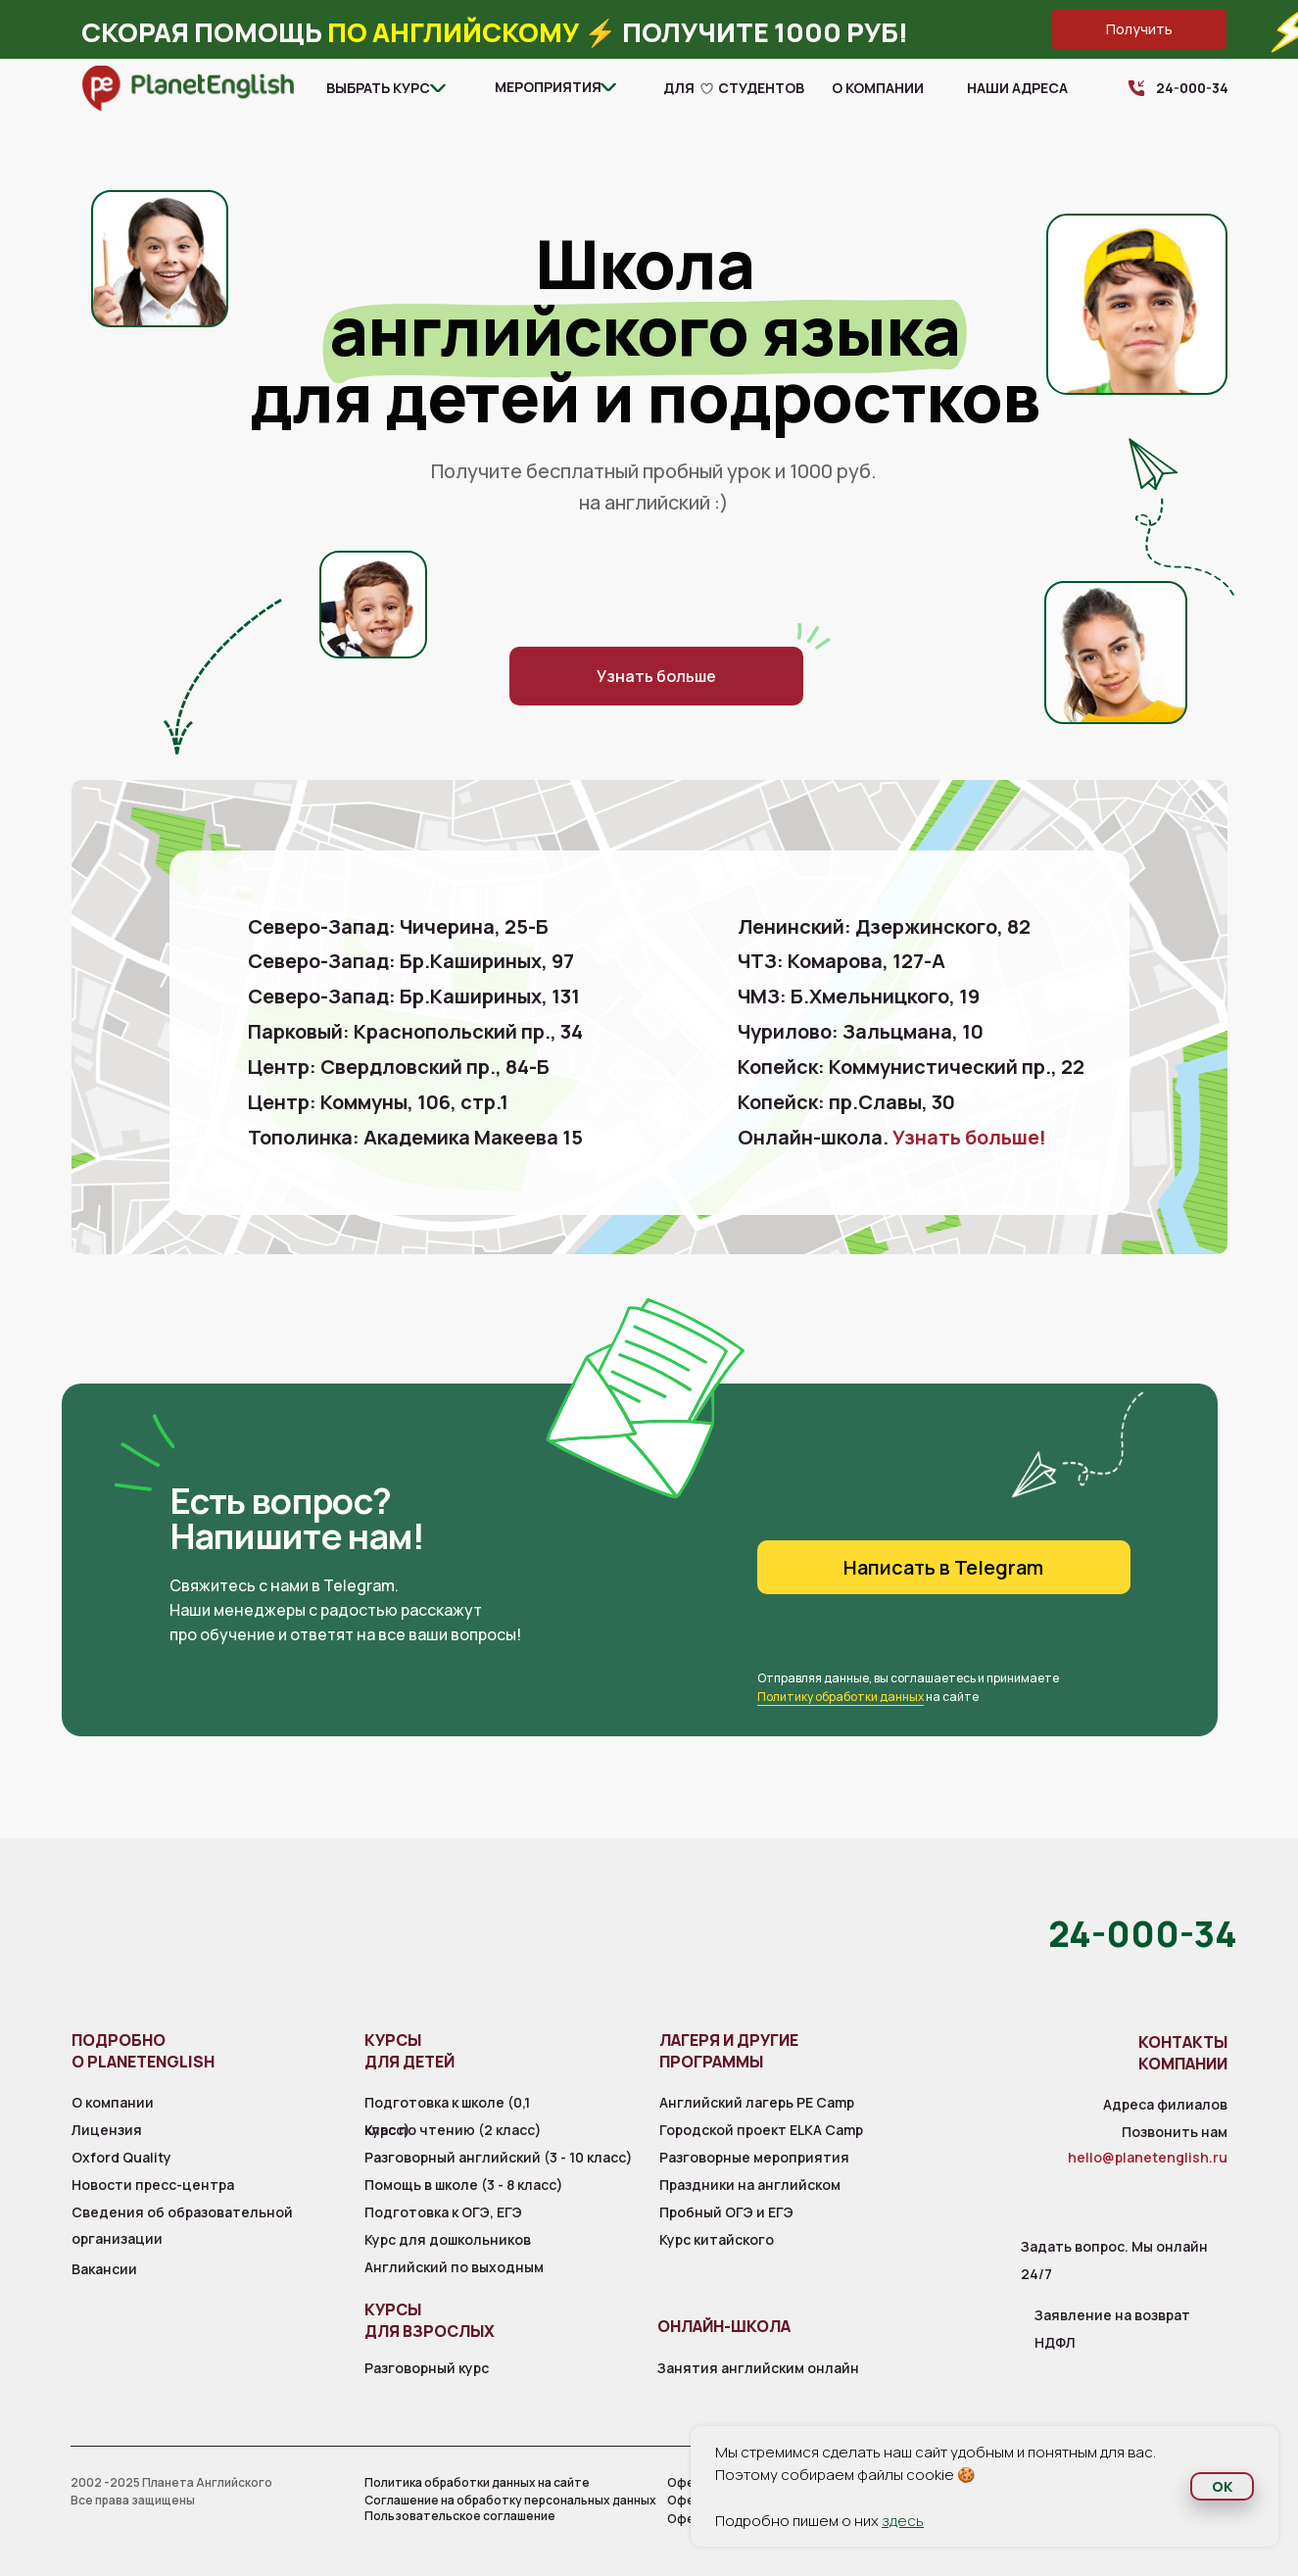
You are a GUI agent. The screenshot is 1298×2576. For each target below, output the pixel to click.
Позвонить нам (1174, 2131)
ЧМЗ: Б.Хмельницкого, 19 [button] (859, 996)
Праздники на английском (750, 2184)
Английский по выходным (454, 2267)
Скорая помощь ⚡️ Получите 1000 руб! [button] (494, 32)
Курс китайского (716, 2239)
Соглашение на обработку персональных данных (510, 2500)
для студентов (733, 88)
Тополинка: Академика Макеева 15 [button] (415, 1137)
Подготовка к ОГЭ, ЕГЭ (443, 2212)
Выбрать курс (378, 88)
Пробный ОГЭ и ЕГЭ (726, 2212)
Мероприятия (548, 87)
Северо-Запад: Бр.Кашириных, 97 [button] (411, 961)
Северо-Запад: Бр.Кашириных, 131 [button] (414, 996)
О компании (878, 88)
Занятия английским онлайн (758, 2367)
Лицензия (107, 2129)
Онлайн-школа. (892, 1137)
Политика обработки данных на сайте (477, 2482)
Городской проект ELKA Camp (761, 2129)
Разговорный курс (426, 2367)
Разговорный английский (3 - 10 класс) (498, 2157)
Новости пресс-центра (153, 2184)
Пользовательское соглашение (459, 2515)
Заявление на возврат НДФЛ (1112, 2329)
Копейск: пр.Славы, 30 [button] (846, 1102)
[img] (188, 88)
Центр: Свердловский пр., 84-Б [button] (399, 1066)
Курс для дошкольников (447, 2239)
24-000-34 (1192, 88)
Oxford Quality (121, 2157)
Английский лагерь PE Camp (756, 2102)
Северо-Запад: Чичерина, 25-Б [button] (398, 926)
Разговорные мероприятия (754, 2157)
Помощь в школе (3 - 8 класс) (463, 2184)
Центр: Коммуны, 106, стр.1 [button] (378, 1102)
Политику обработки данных (840, 1696)
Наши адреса (1017, 88)
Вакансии (104, 2269)
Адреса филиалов (1165, 2104)
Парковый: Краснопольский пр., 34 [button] (415, 1031)
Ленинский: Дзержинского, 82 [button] (884, 926)
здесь (903, 2520)
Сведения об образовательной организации (182, 2225)
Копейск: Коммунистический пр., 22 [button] (911, 1066)
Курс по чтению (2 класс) (453, 2129)
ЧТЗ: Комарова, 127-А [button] (841, 961)
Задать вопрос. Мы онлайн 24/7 (1114, 2260)
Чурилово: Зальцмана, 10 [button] (861, 1031)
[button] (1139, 29)
